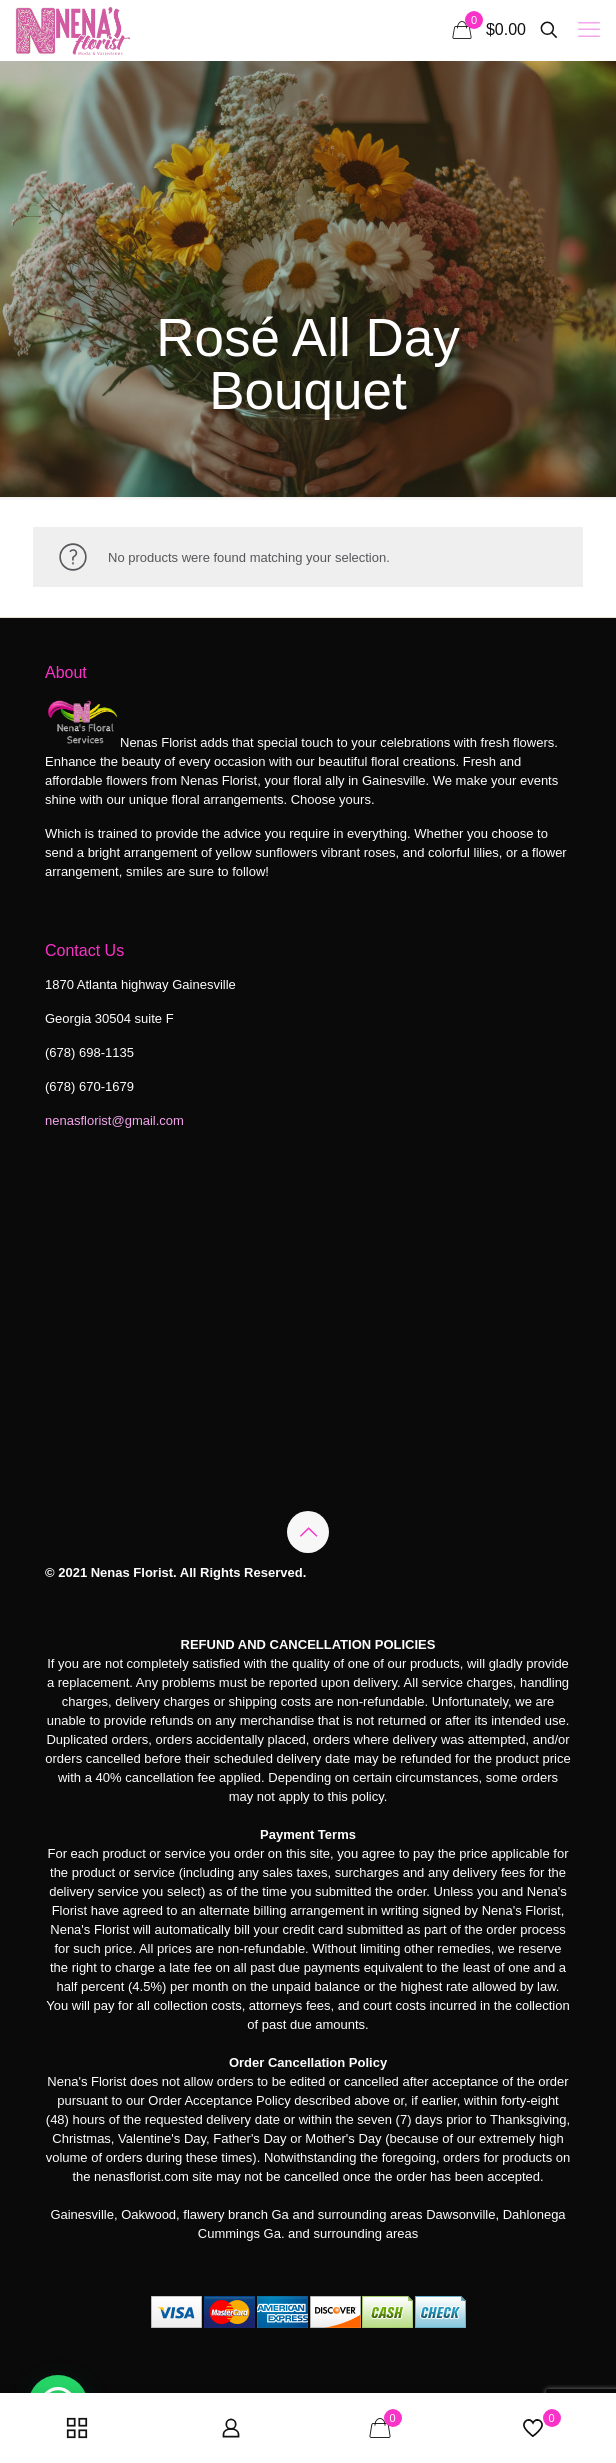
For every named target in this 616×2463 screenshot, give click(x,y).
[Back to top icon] (308, 1532)
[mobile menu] (589, 30)
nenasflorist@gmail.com (114, 1120)
